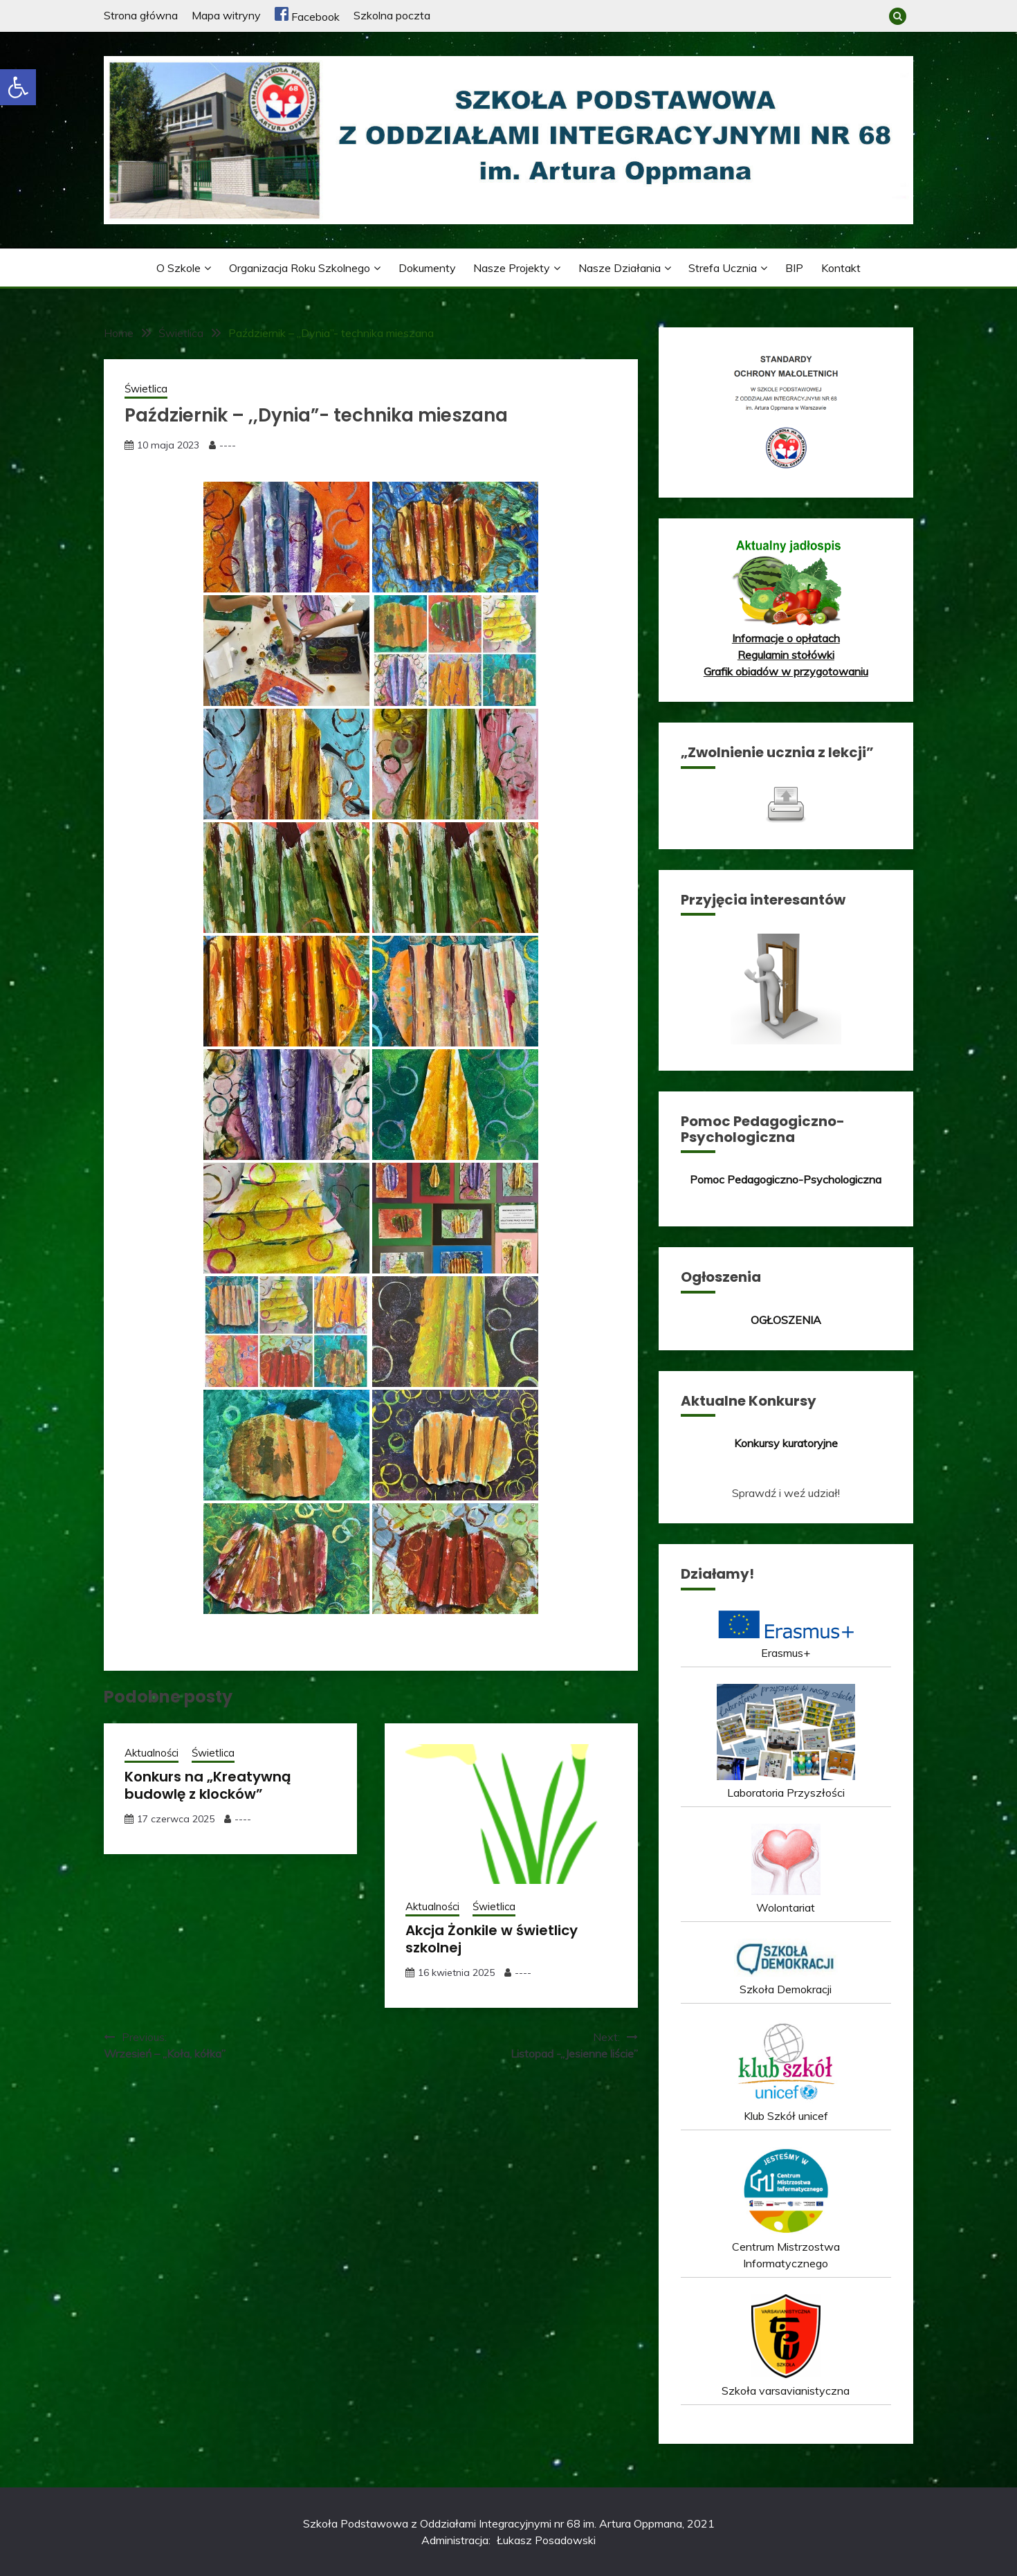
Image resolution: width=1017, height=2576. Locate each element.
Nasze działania (619, 268)
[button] (18, 87)
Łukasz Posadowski (546, 2540)
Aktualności (151, 1752)
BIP (794, 268)
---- (227, 445)
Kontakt (841, 268)
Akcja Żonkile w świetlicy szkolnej (491, 1939)
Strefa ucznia (722, 268)
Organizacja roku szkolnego (299, 268)
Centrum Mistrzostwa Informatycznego (786, 2246)
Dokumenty (427, 268)
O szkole (178, 268)
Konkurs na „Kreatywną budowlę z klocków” (208, 1785)
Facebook (307, 17)
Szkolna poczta (392, 15)
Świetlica (146, 388)
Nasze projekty (511, 268)
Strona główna (141, 15)
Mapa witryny (226, 15)
